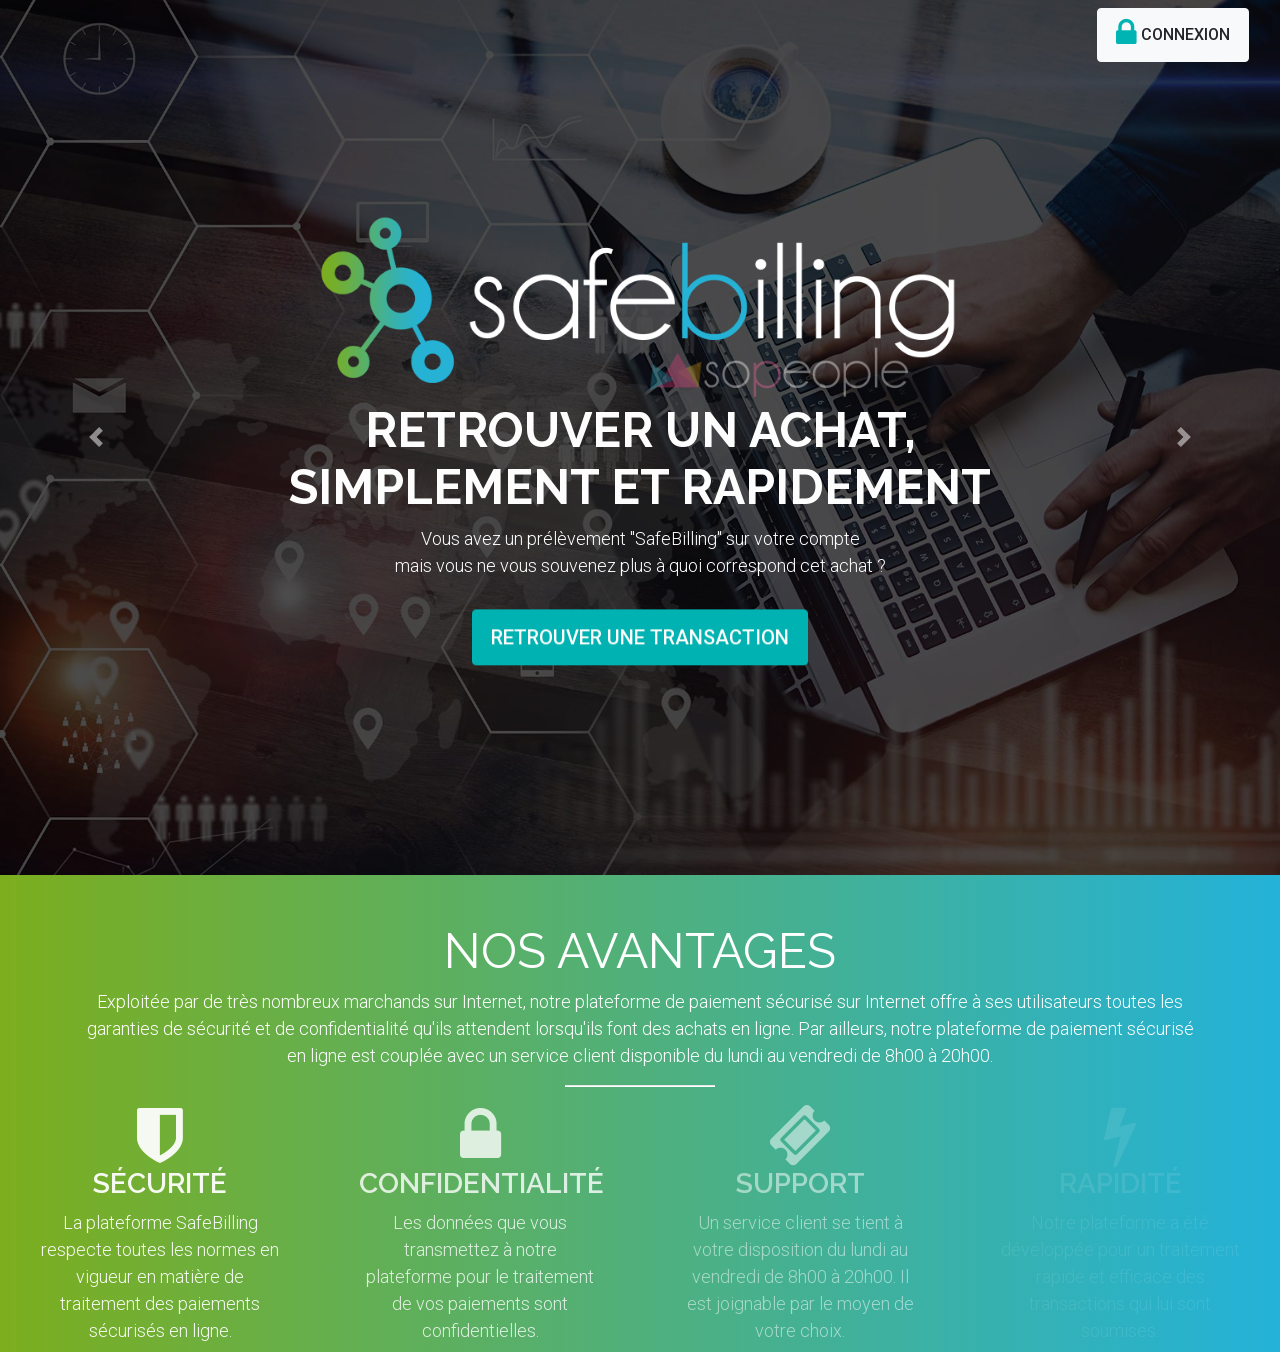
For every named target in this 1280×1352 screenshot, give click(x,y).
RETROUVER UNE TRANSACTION (640, 630)
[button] (96, 427)
